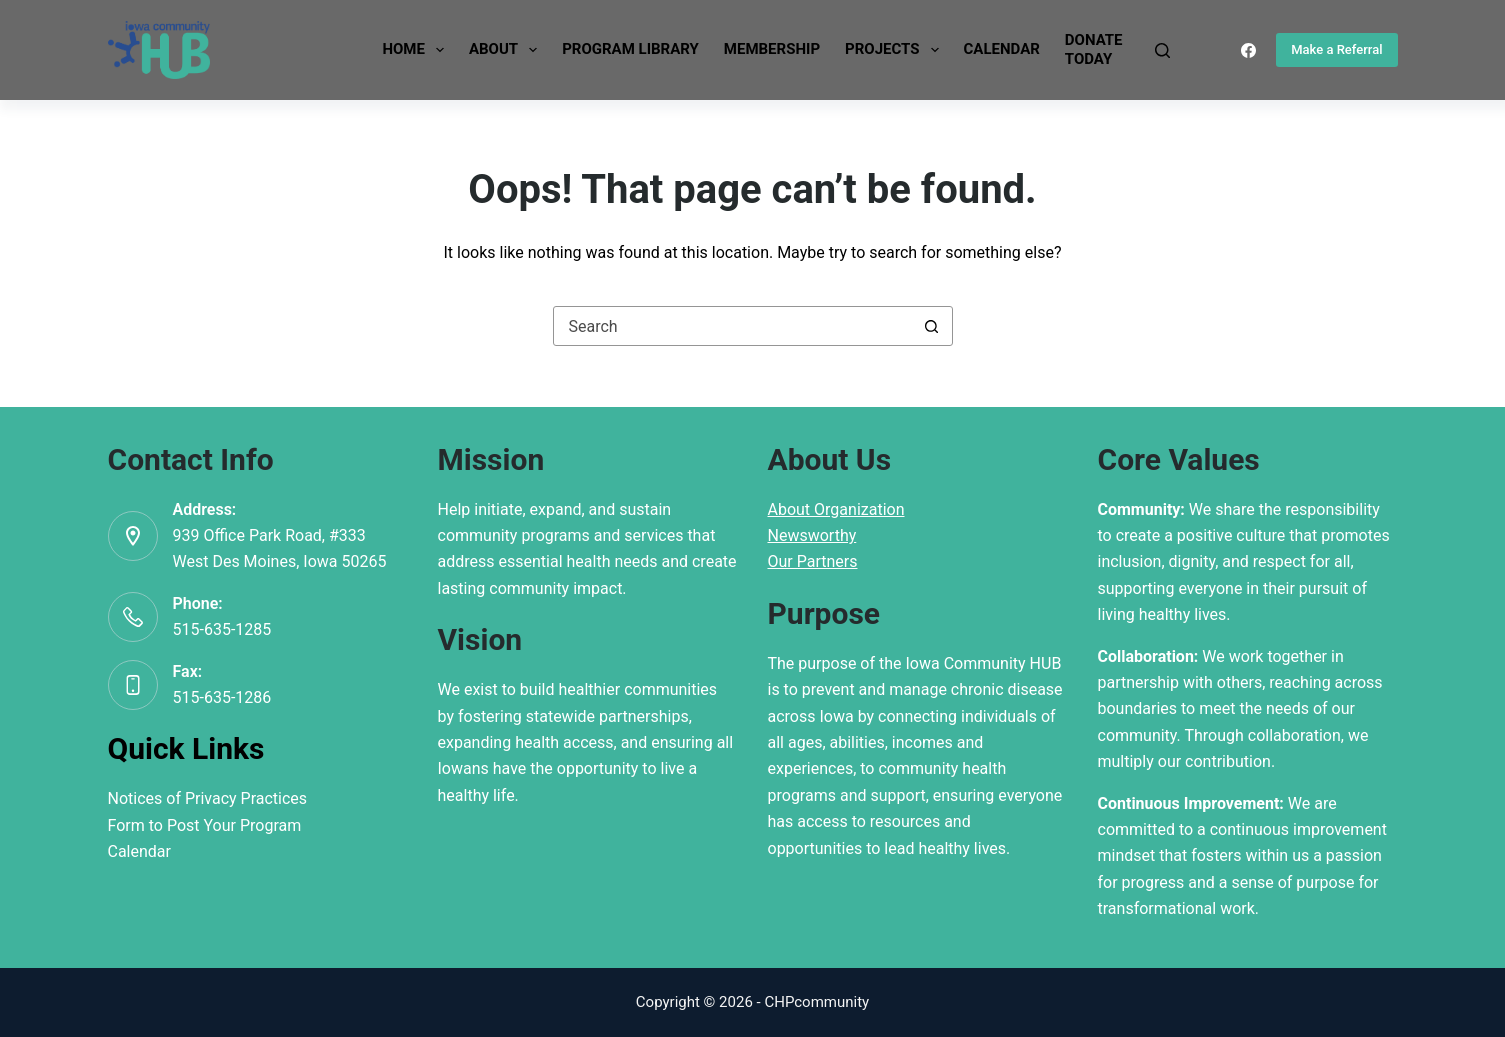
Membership (772, 49)
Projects (895, 50)
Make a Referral (1336, 49)
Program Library (630, 49)
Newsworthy (812, 535)
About (507, 50)
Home (417, 50)
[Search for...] (733, 326)
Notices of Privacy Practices (208, 798)
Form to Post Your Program (205, 825)
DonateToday (1094, 50)
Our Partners (813, 561)
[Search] (1162, 50)
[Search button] (932, 326)
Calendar (1002, 49)
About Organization (836, 509)
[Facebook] (1248, 50)
